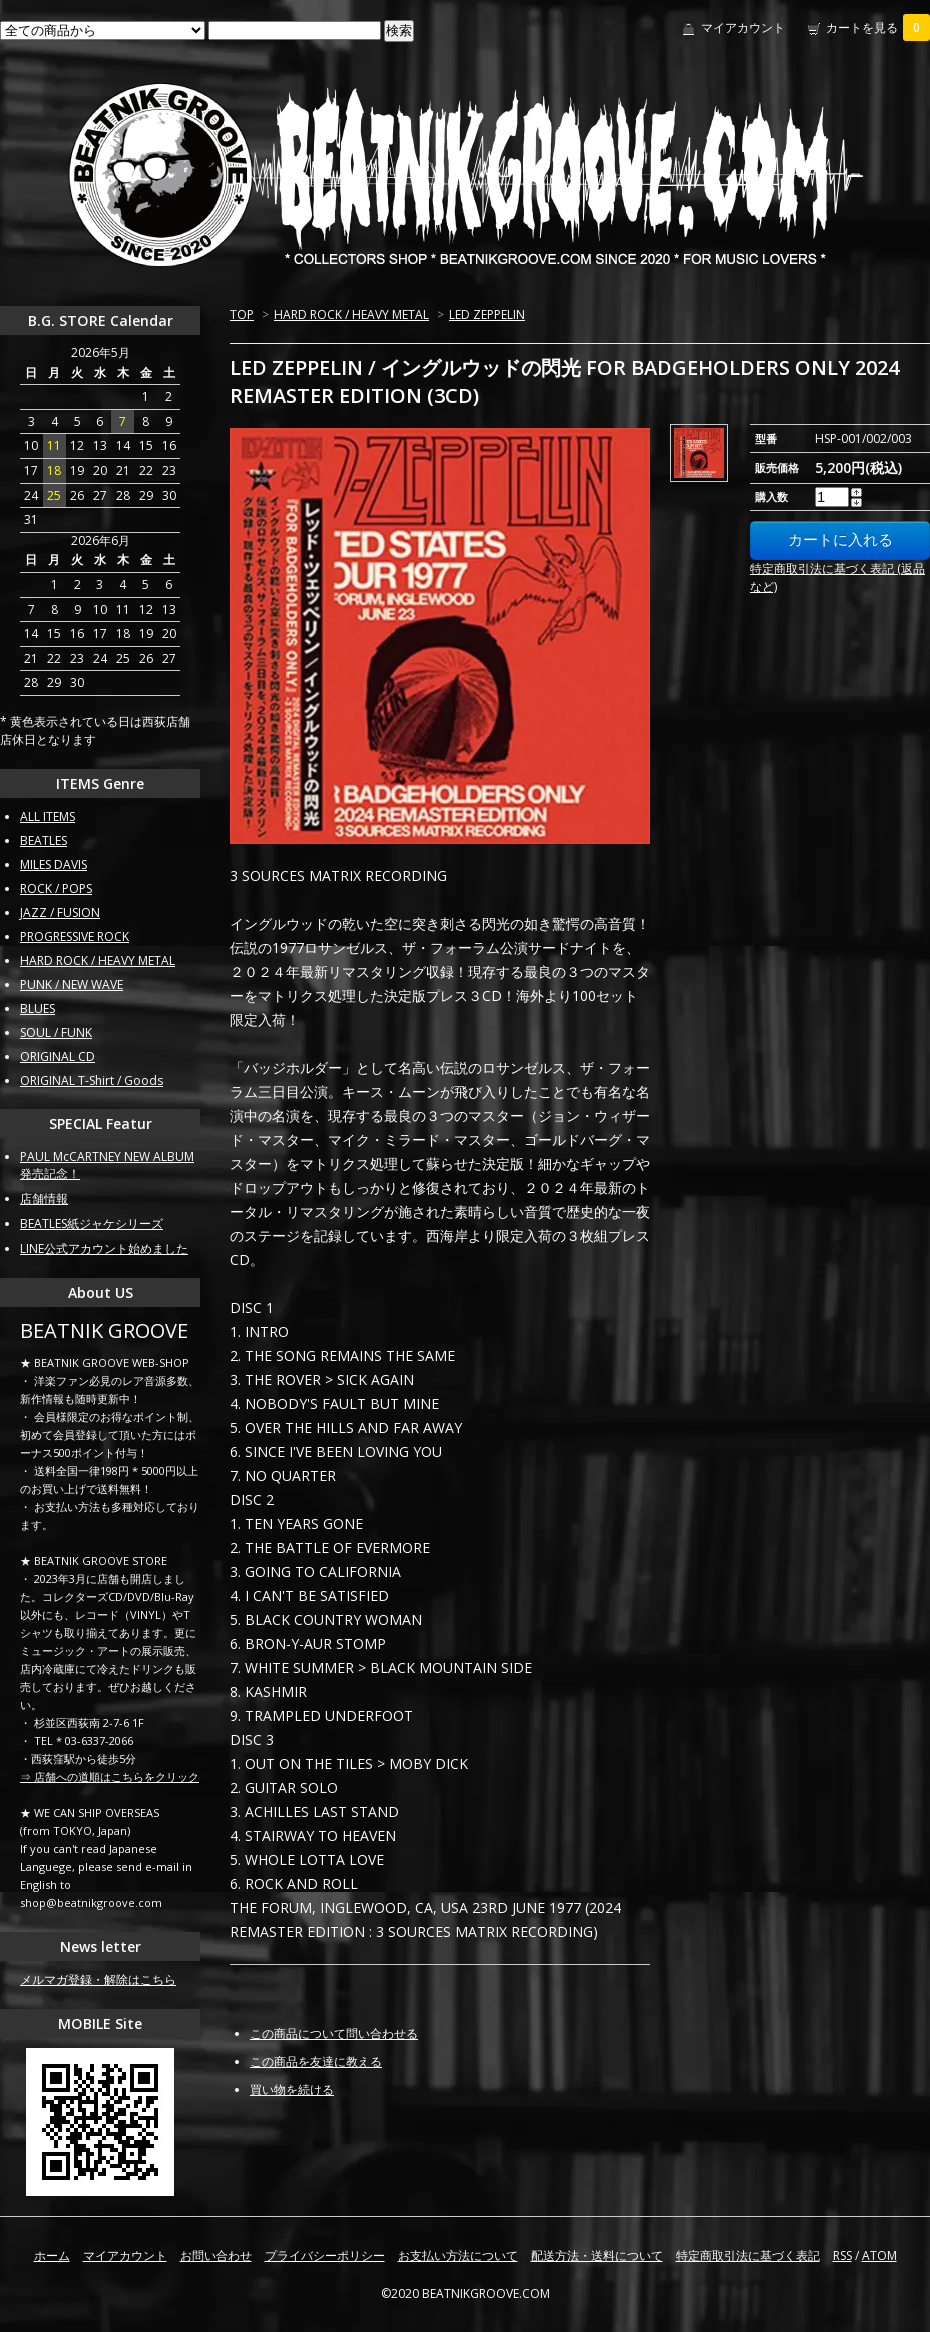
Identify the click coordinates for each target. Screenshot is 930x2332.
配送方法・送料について (597, 2255)
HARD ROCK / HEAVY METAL (351, 314)
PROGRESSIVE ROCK (74, 936)
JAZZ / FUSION (60, 912)
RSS (842, 2255)
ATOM (879, 2255)
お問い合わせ (216, 2255)
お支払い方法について (458, 2255)
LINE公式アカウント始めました (104, 1248)
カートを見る (878, 27)
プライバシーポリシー (325, 2255)
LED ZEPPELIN (487, 314)
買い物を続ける (292, 2089)
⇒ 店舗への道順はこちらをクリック (109, 1776)
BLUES (37, 1008)
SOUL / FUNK (56, 1032)
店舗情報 (44, 1198)
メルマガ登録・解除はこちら (98, 1979)
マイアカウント (743, 27)
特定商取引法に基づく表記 (748, 2255)
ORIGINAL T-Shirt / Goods (91, 1080)
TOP (242, 314)
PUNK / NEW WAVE (71, 984)
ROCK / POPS (56, 888)
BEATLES (43, 840)
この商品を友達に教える (316, 2061)
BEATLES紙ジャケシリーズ (91, 1223)
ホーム (52, 2255)
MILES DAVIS (53, 864)
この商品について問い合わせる (334, 2033)
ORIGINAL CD (57, 1056)
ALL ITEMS (47, 816)
